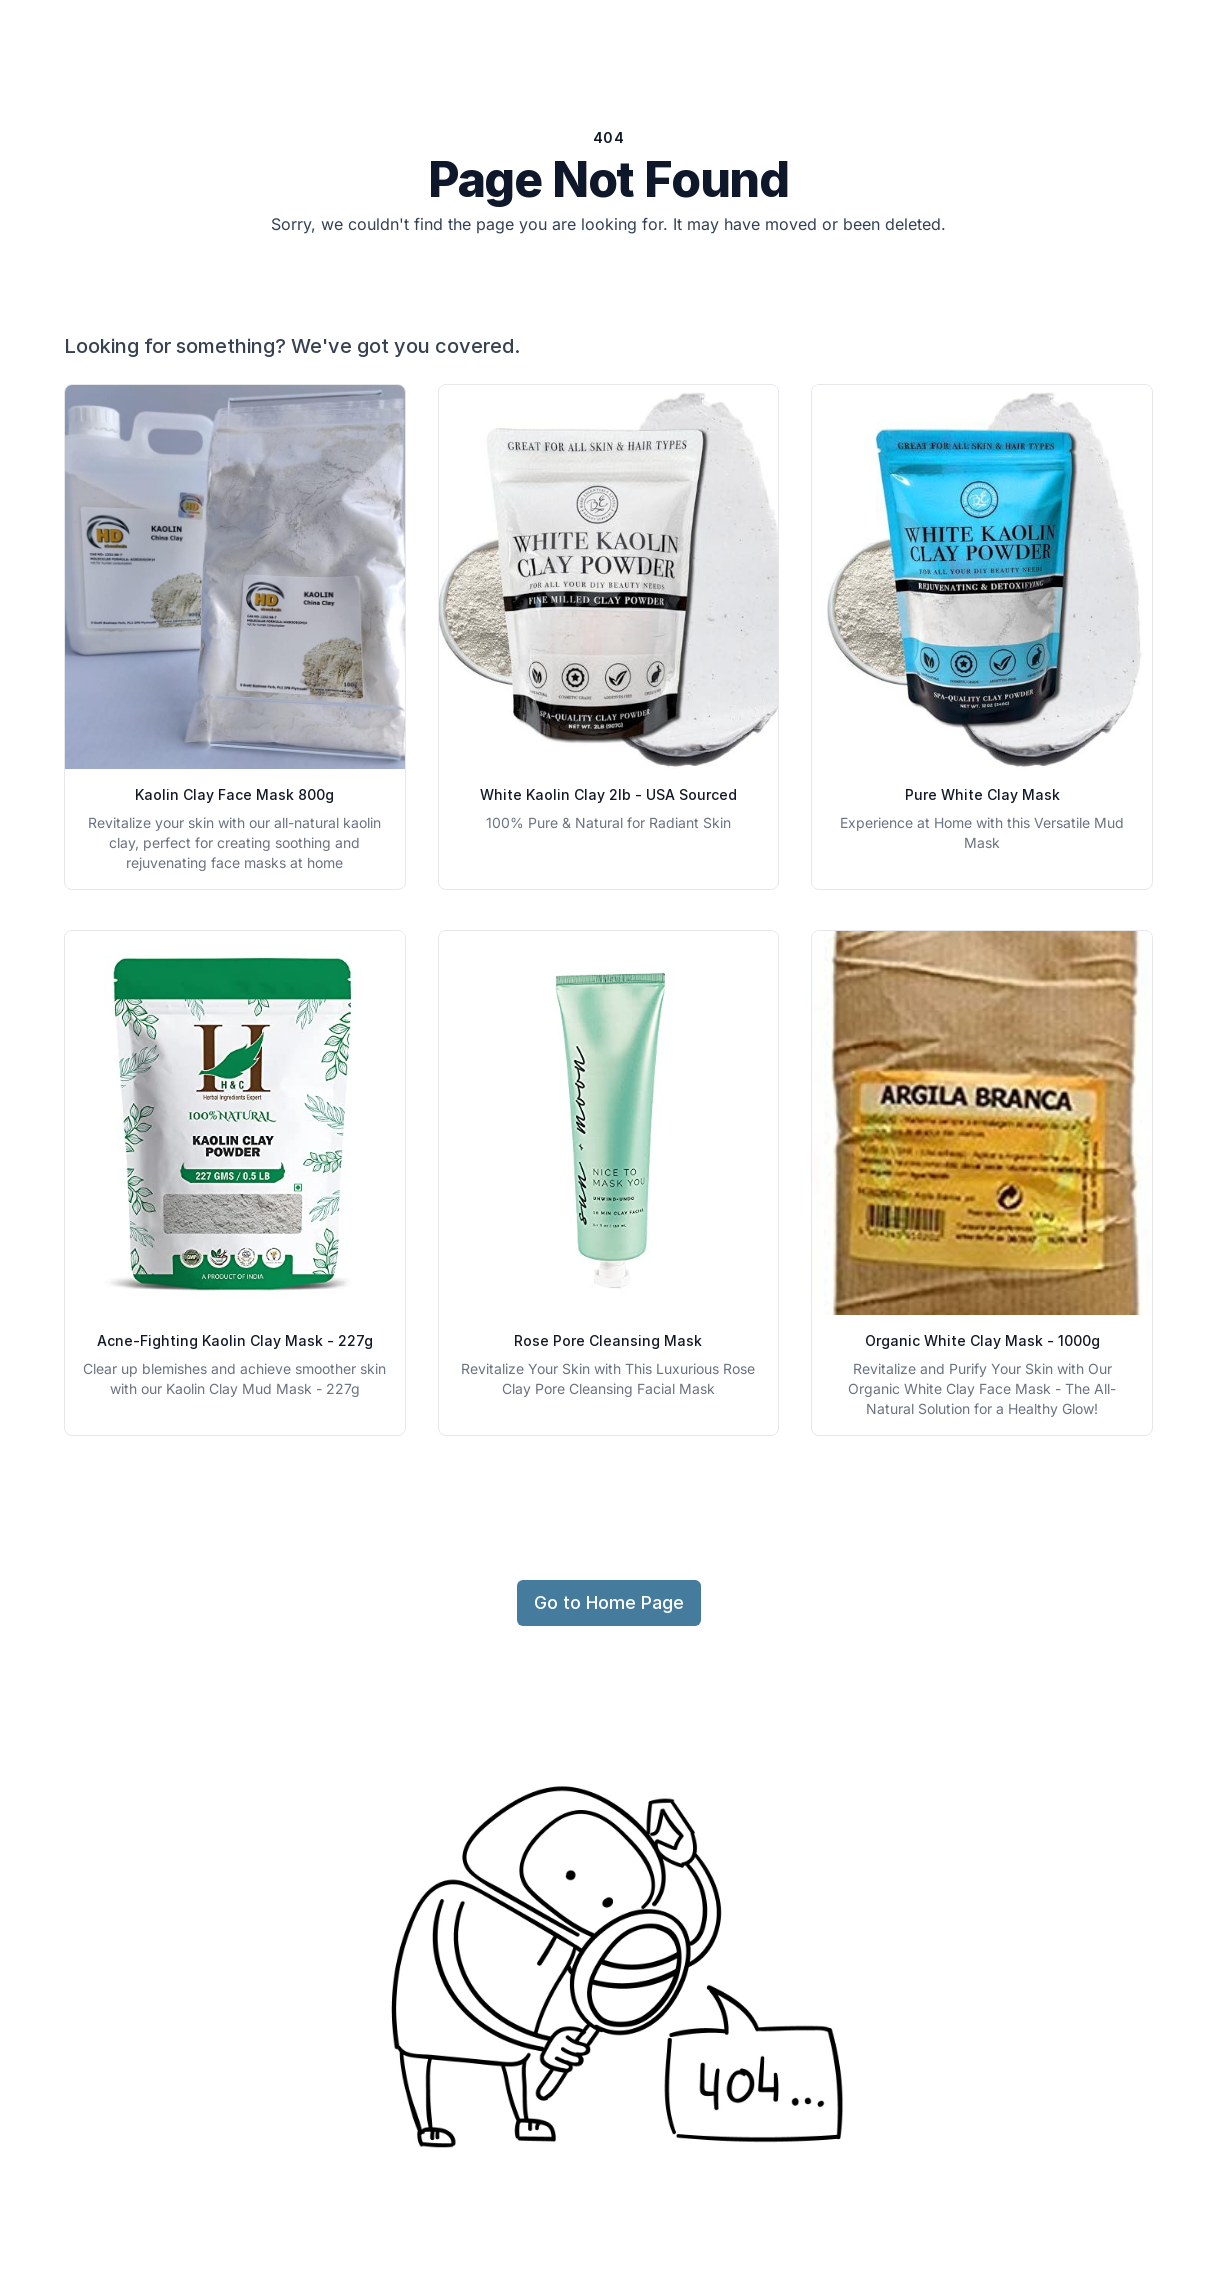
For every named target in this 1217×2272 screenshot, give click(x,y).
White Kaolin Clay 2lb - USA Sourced (608, 794)
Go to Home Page (609, 1602)
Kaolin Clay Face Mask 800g (234, 794)
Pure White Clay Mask (982, 794)
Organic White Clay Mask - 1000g (982, 1340)
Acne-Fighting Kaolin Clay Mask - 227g (235, 1340)
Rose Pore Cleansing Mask (608, 1340)
